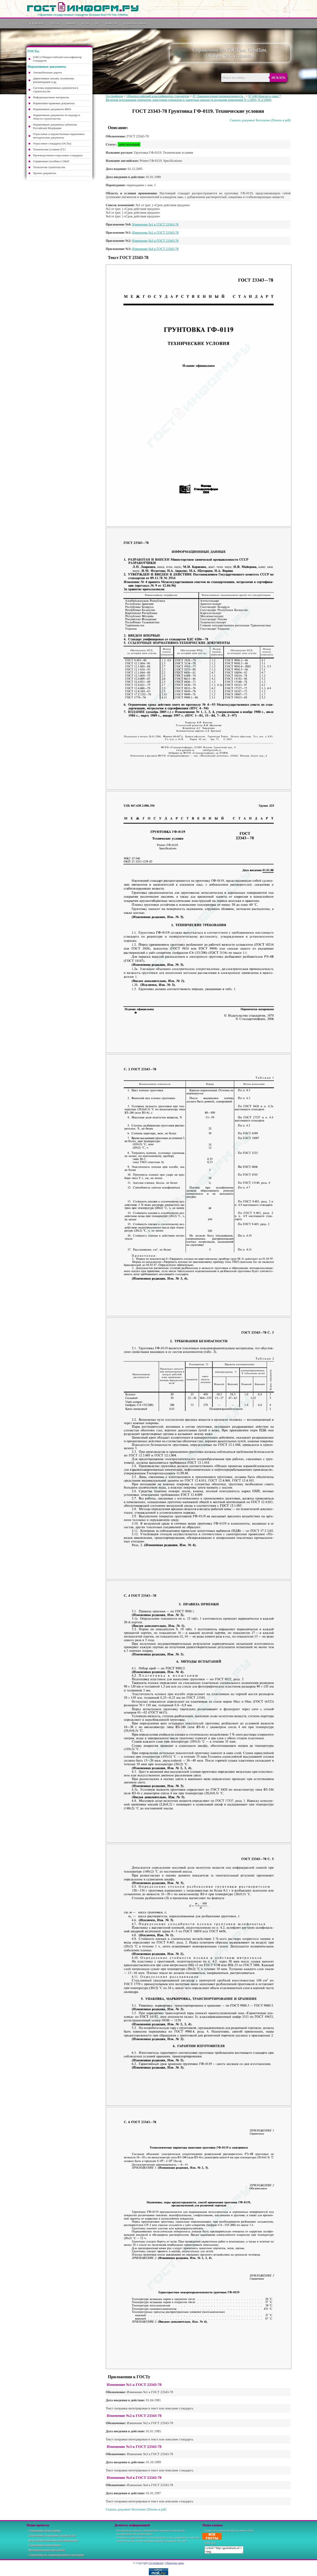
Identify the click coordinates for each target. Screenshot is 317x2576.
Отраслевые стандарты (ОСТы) (52, 143)
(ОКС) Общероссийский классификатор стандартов (57, 58)
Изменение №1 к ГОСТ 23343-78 (155, 224)
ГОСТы (55, 23)
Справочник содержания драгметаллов (52, 2535)
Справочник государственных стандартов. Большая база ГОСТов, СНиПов (83, 14)
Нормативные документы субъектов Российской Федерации (55, 126)
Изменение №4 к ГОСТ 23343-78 (155, 249)
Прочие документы (44, 173)
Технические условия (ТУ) (49, 149)
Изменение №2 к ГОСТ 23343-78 (155, 232)
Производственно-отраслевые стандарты (58, 155)
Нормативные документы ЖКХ (52, 109)
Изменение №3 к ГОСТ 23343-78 (155, 240)
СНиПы (70, 23)
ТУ (97, 23)
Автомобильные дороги (47, 72)
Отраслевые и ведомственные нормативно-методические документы (59, 135)
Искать (279, 77)
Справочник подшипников (45, 2545)
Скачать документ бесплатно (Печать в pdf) (260, 120)
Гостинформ (114, 96)
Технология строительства (49, 167)
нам (132, 2537)
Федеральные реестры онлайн (47, 2549)
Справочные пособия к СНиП (51, 161)
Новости (111, 23)
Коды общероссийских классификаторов (53, 2540)
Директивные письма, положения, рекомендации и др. (53, 80)
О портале (37, 23)
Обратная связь (135, 23)
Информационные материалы (51, 97)
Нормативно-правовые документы (54, 103)
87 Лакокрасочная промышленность (219, 96)
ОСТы (85, 23)
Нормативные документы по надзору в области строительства (56, 116)
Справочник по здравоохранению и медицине (56, 2554)
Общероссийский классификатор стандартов (157, 96)
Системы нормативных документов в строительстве (55, 89)
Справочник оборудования (45, 2530)
